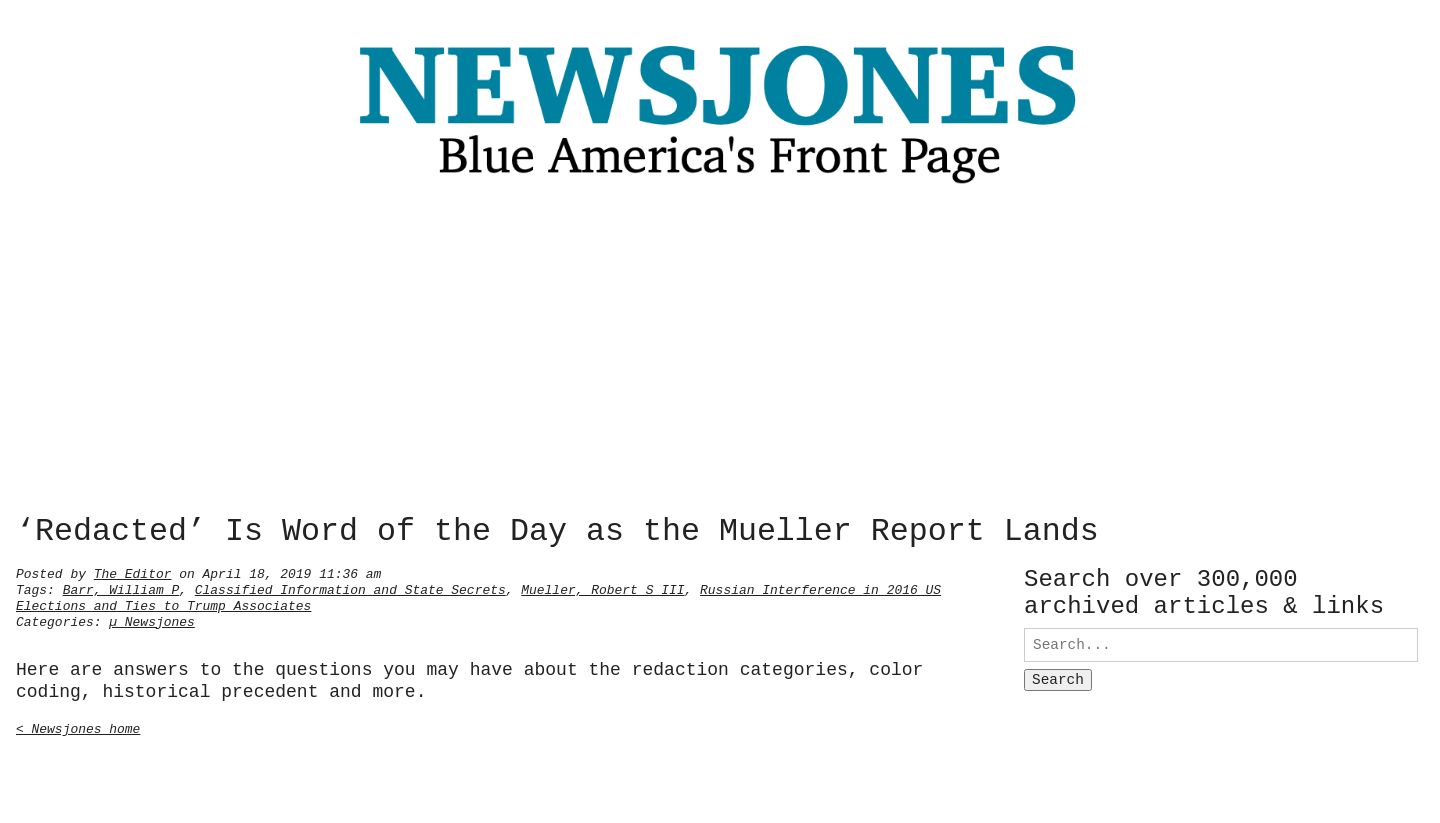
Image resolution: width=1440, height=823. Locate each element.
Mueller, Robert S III (602, 588)
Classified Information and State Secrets (350, 588)
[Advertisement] (720, 355)
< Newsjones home (78, 727)
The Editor (133, 572)
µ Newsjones (152, 620)
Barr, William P (121, 588)
